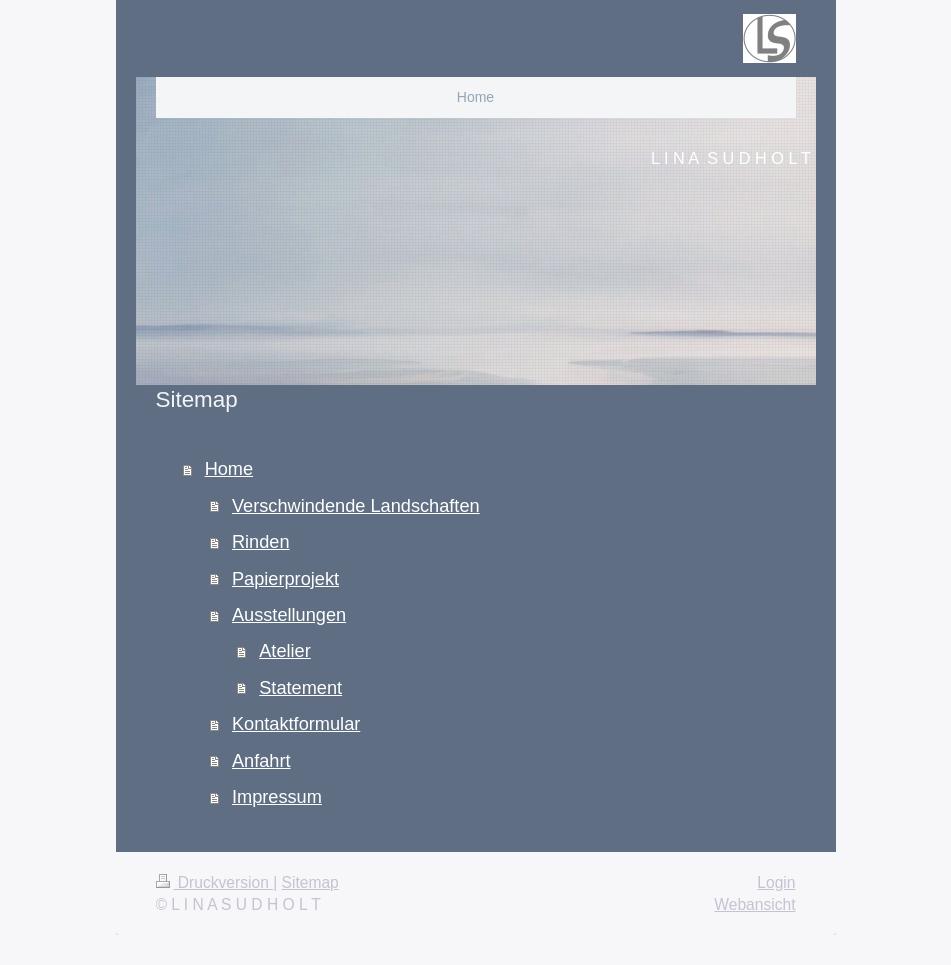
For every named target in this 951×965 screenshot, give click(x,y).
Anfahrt (261, 761)
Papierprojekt (285, 579)
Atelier (285, 651)
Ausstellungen (289, 615)
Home (229, 469)
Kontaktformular (296, 724)
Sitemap (310, 882)
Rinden (261, 542)
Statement (300, 688)
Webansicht (754, 904)
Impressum (277, 797)
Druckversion (215, 882)
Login (776, 882)
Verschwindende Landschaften (356, 506)
